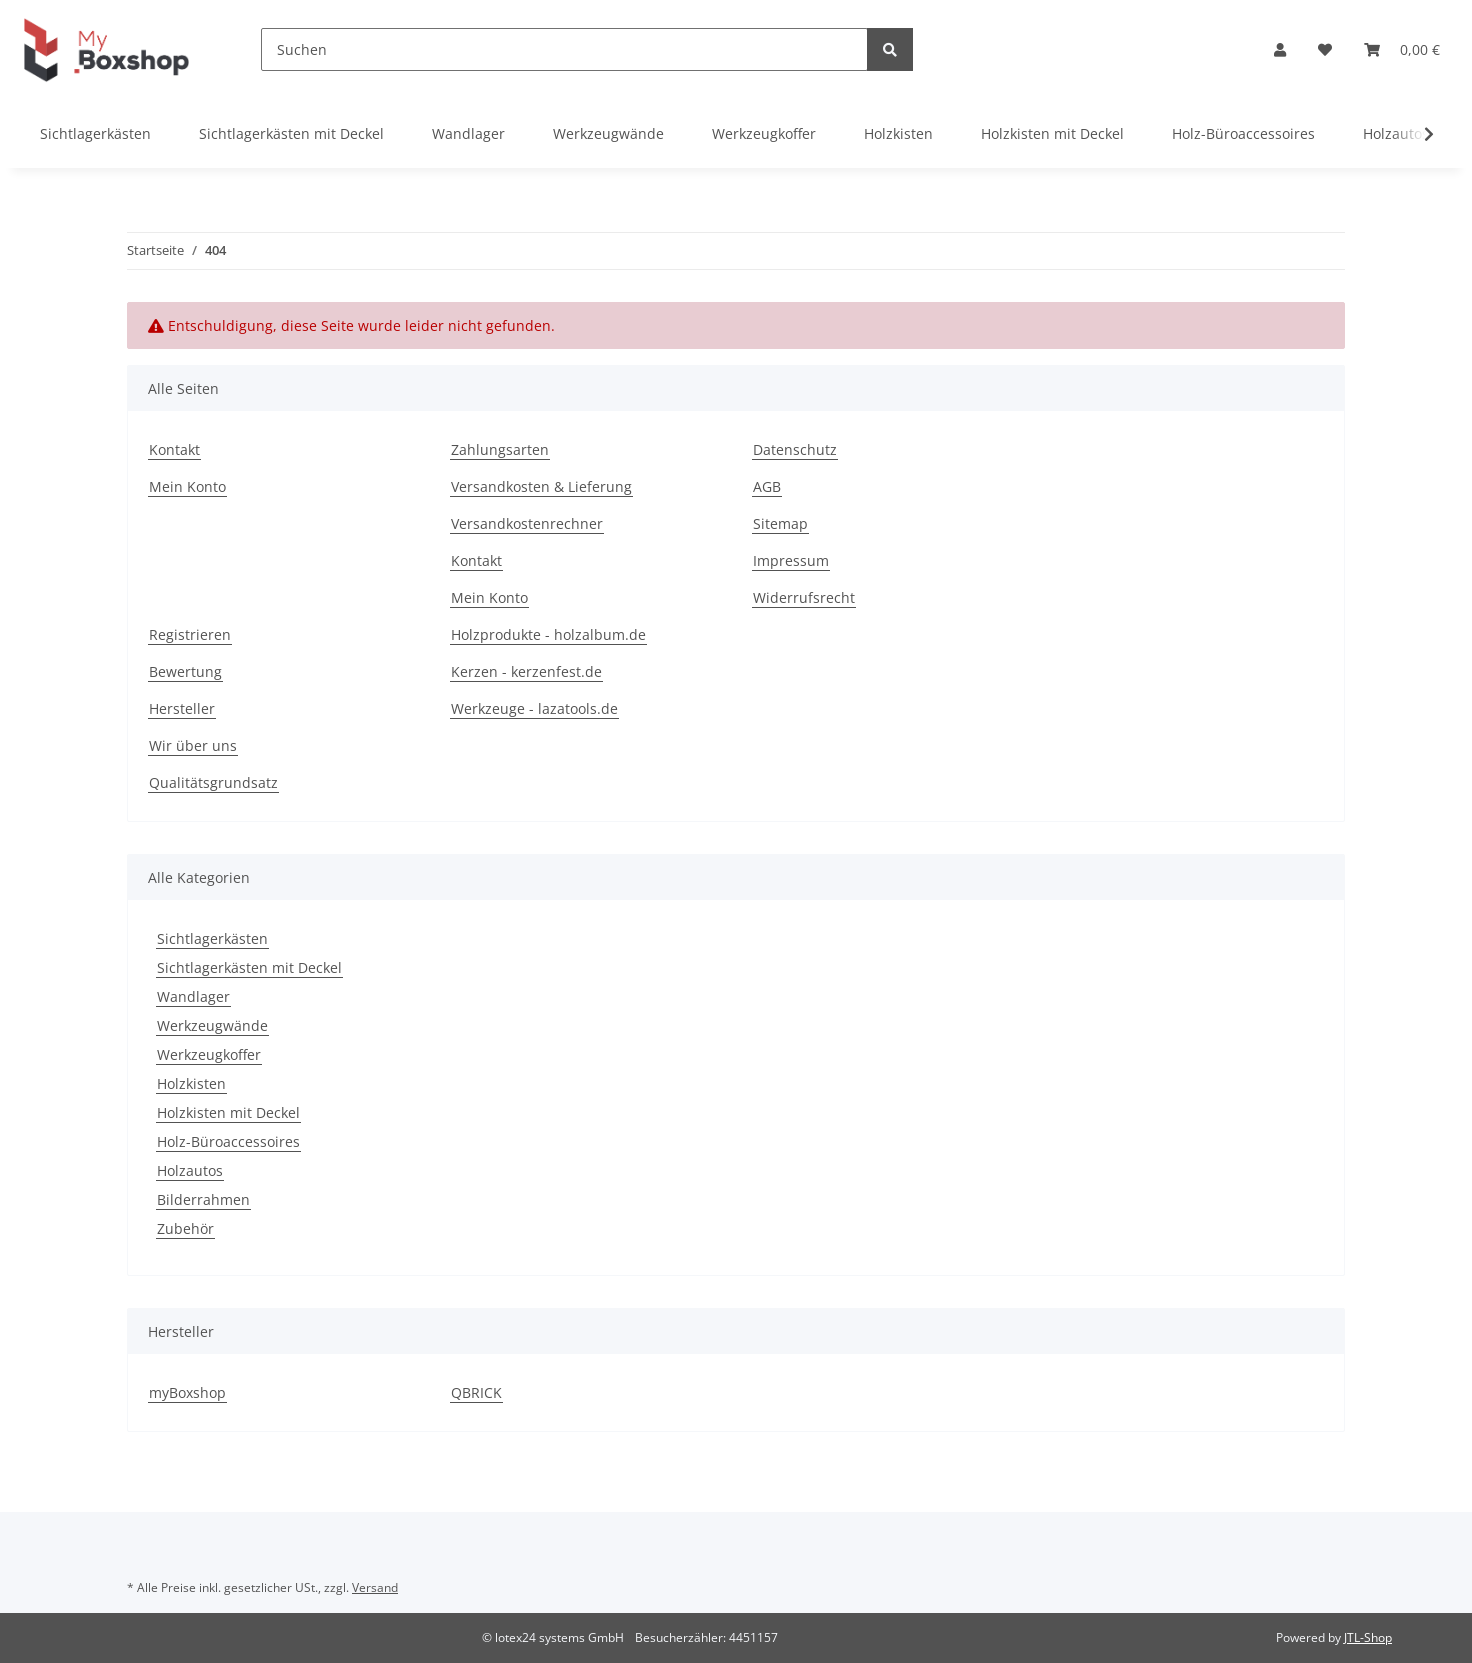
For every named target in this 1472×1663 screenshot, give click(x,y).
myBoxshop (187, 1392)
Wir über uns (193, 745)
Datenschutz (795, 449)
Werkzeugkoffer (209, 1054)
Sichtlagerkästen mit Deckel (249, 967)
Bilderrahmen (203, 1199)
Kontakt (174, 449)
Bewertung (185, 671)
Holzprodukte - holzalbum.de (548, 634)
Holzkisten (191, 1083)
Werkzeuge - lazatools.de (534, 708)
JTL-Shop (1368, 1637)
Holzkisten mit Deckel (228, 1112)
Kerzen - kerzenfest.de (526, 671)
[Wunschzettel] (1325, 49)
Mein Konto (187, 486)
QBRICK (476, 1392)
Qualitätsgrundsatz (213, 782)
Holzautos (190, 1170)
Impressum (791, 560)
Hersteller (182, 708)
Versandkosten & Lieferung (541, 486)
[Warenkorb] (1402, 49)
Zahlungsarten (500, 449)
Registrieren (190, 634)
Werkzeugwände (212, 1025)
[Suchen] (564, 49)
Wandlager (193, 996)
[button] (1280, 49)
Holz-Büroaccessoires (228, 1141)
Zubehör (185, 1228)
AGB (767, 486)
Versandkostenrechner (527, 523)
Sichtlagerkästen (212, 938)
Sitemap (780, 523)
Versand (375, 1587)
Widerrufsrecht (804, 597)
